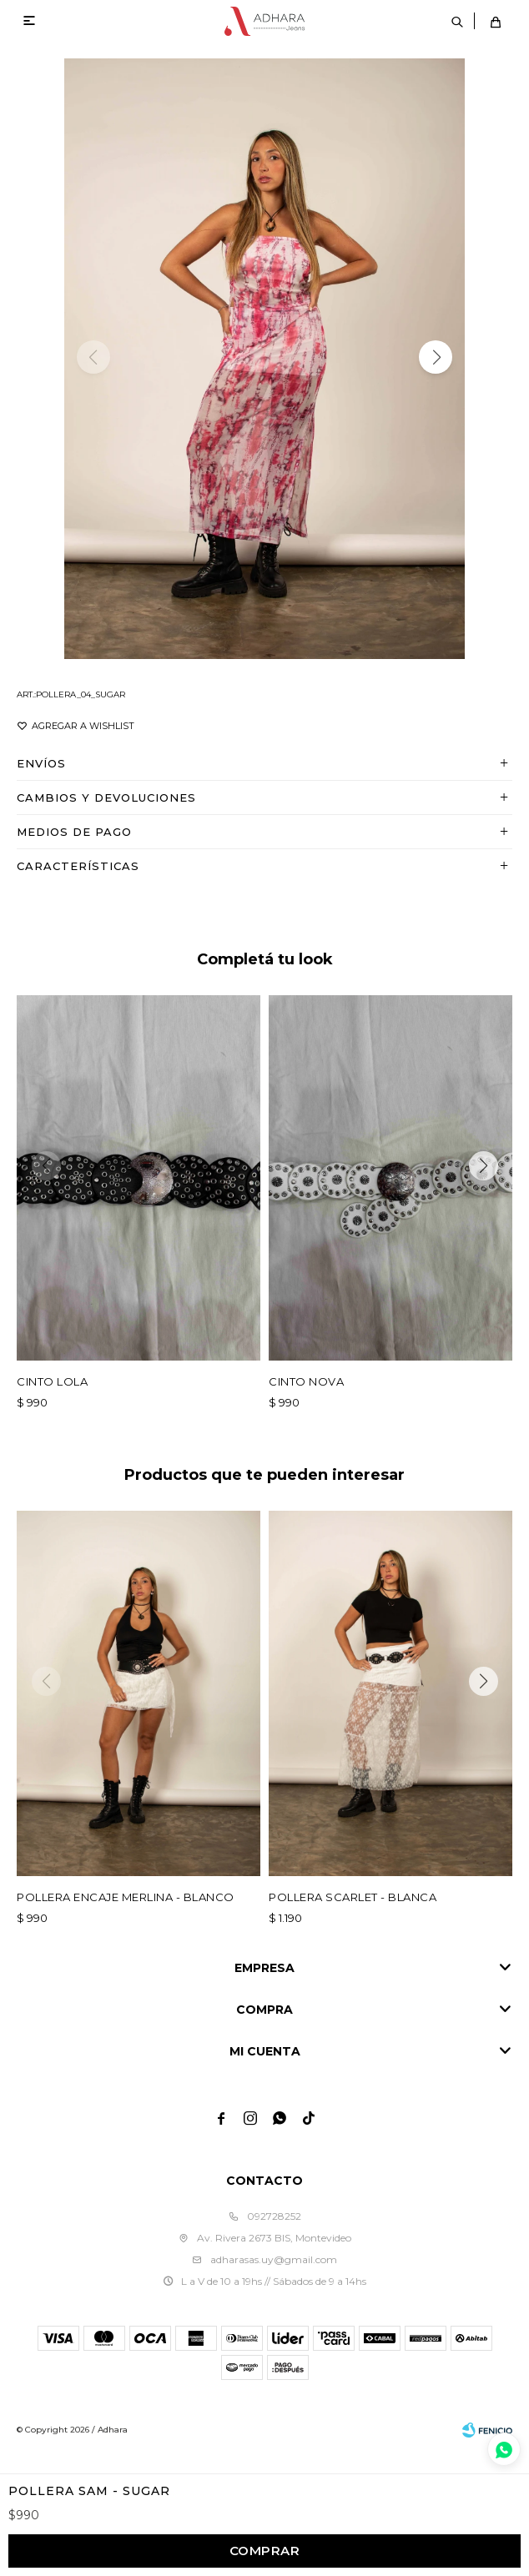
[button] (435, 357)
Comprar (264, 2550)
